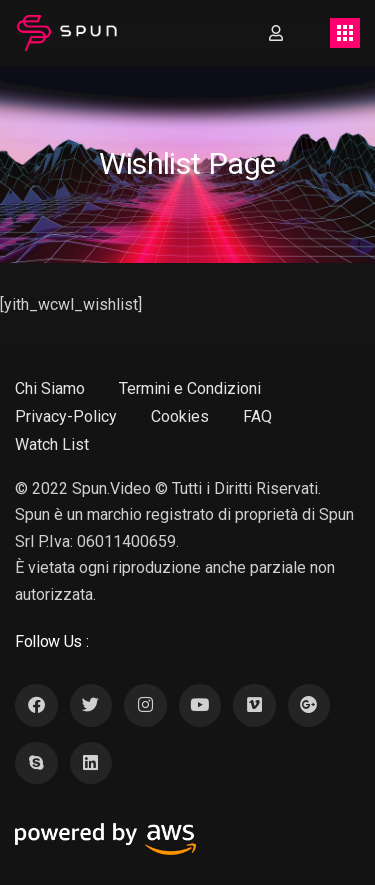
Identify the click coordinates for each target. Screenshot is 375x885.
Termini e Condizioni (190, 388)
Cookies (180, 416)
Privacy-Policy (66, 416)
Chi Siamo (50, 388)
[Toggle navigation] (345, 33)
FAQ (257, 416)
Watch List (52, 444)
